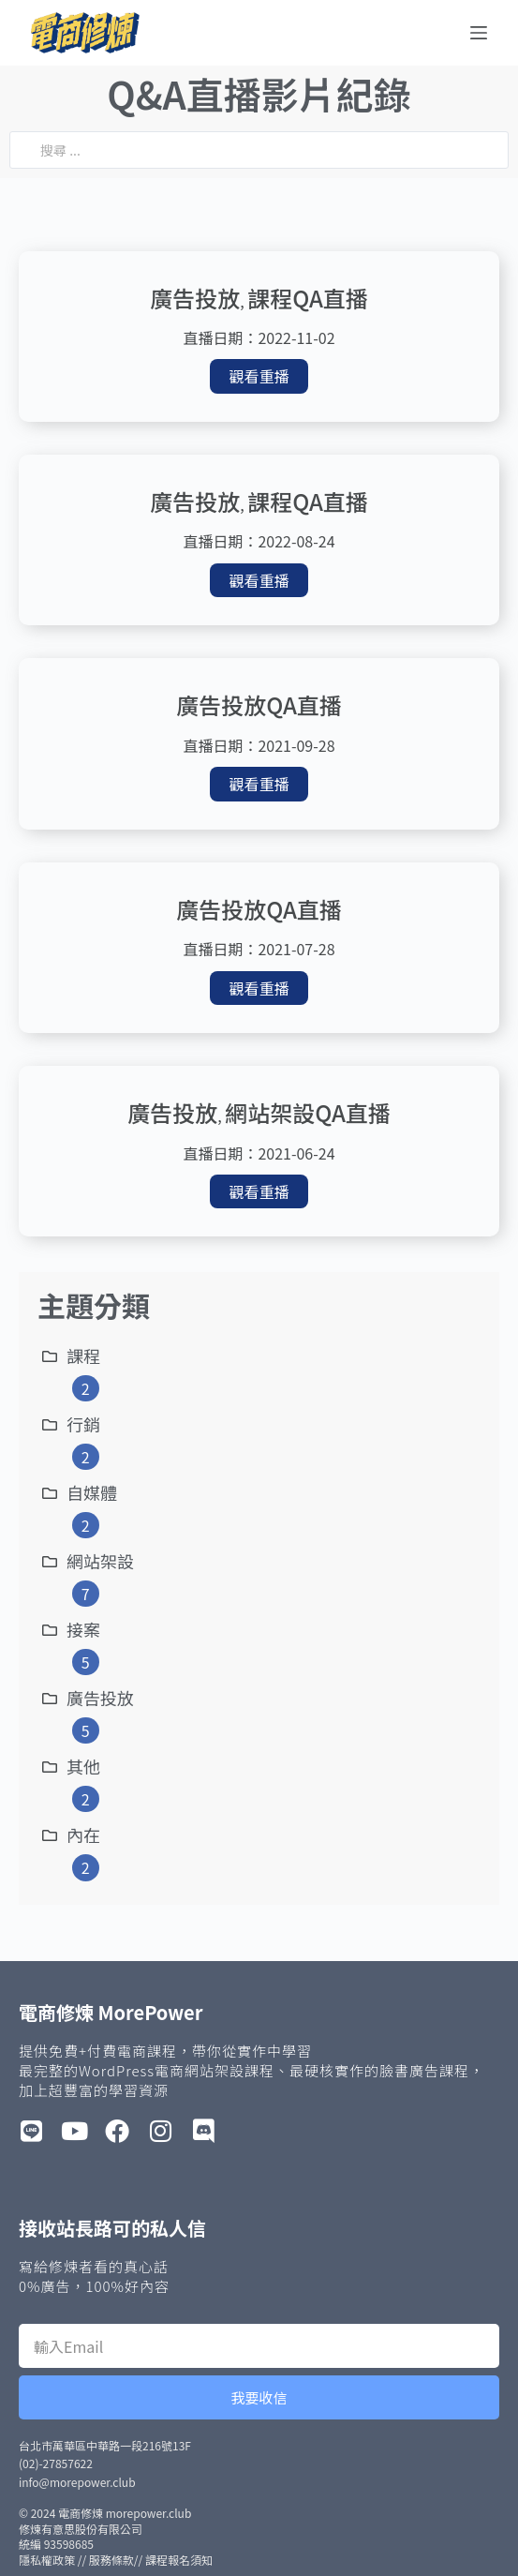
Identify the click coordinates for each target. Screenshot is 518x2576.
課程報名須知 (179, 2560)
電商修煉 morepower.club (124, 2513)
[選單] (478, 32)
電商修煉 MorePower (110, 2012)
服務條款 (111, 2560)
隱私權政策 (47, 2560)
